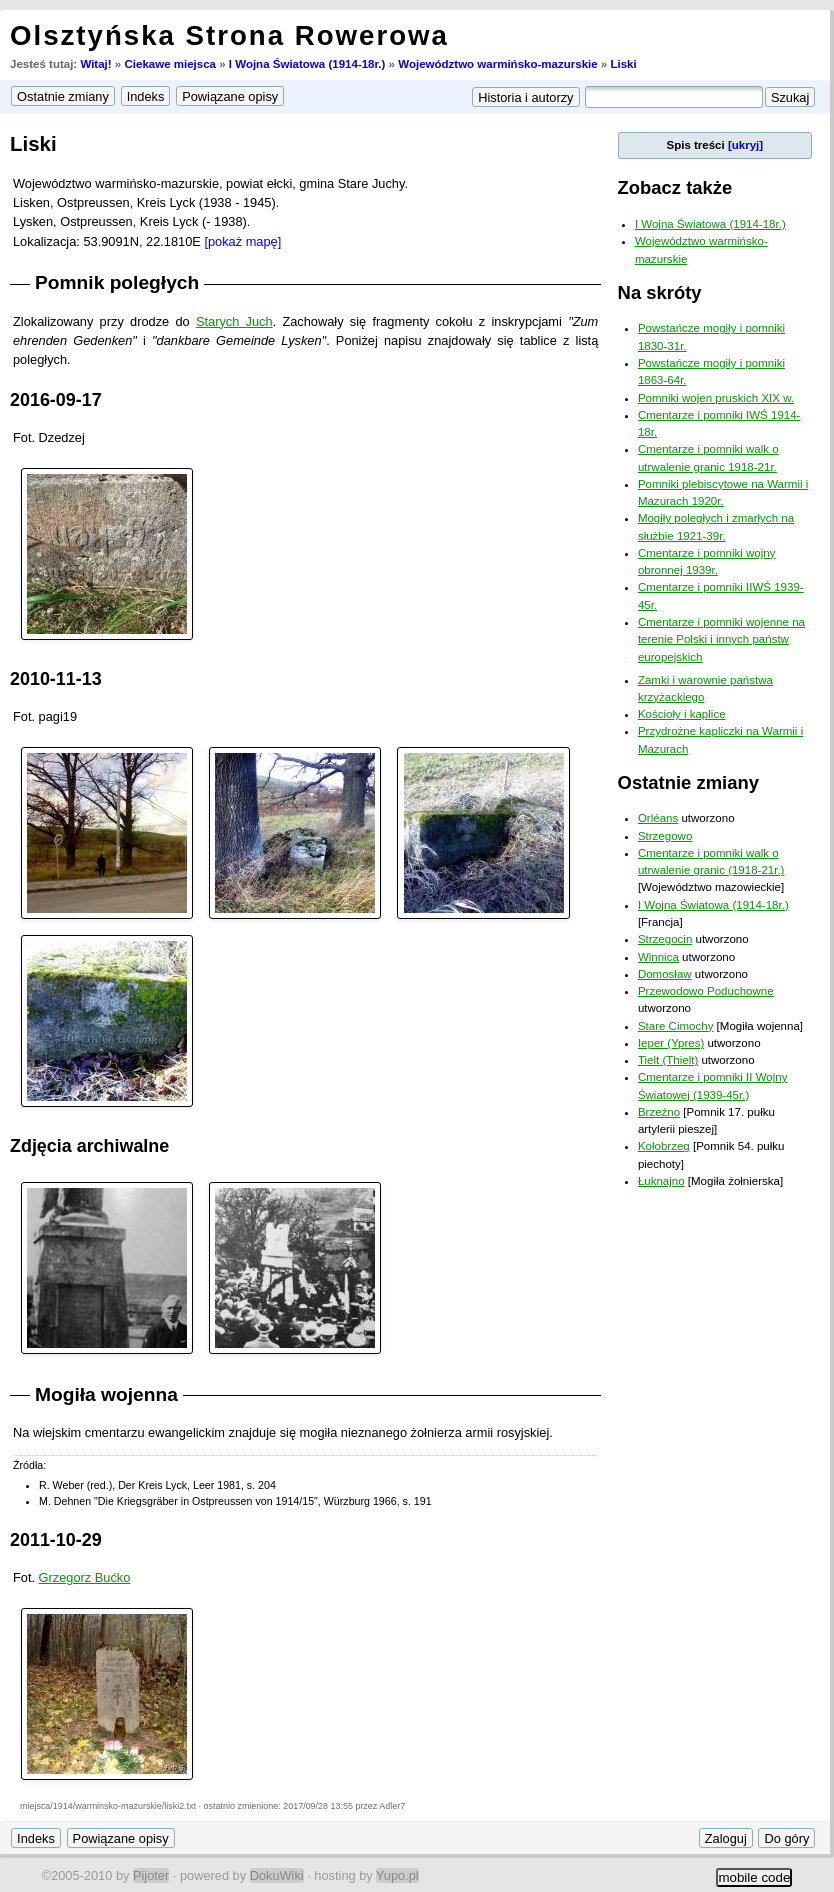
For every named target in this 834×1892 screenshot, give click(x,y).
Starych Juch (234, 321)
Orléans (658, 818)
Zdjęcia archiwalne (89, 1146)
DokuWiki (277, 1875)
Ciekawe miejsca (170, 64)
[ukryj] (745, 145)
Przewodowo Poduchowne (706, 991)
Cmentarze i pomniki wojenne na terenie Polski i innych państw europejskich (721, 639)
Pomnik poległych (117, 282)
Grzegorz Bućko (85, 1577)
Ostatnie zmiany (688, 782)
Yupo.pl (397, 1875)
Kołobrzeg (664, 1146)
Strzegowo (665, 836)
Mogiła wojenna (106, 1394)
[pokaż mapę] (242, 241)
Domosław (665, 974)
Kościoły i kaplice (682, 714)
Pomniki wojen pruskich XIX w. (716, 398)
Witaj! (95, 64)
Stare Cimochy (676, 1026)
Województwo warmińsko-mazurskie (497, 64)
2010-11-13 (56, 679)
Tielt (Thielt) (668, 1060)
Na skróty (660, 292)
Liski (623, 64)
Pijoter (151, 1875)
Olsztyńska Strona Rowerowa (229, 35)
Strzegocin (665, 939)
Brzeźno (659, 1112)
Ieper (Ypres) (671, 1043)
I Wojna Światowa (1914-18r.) (307, 64)
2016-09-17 (56, 400)
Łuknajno (661, 1181)
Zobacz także (675, 187)
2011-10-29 (56, 1540)
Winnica (658, 957)
